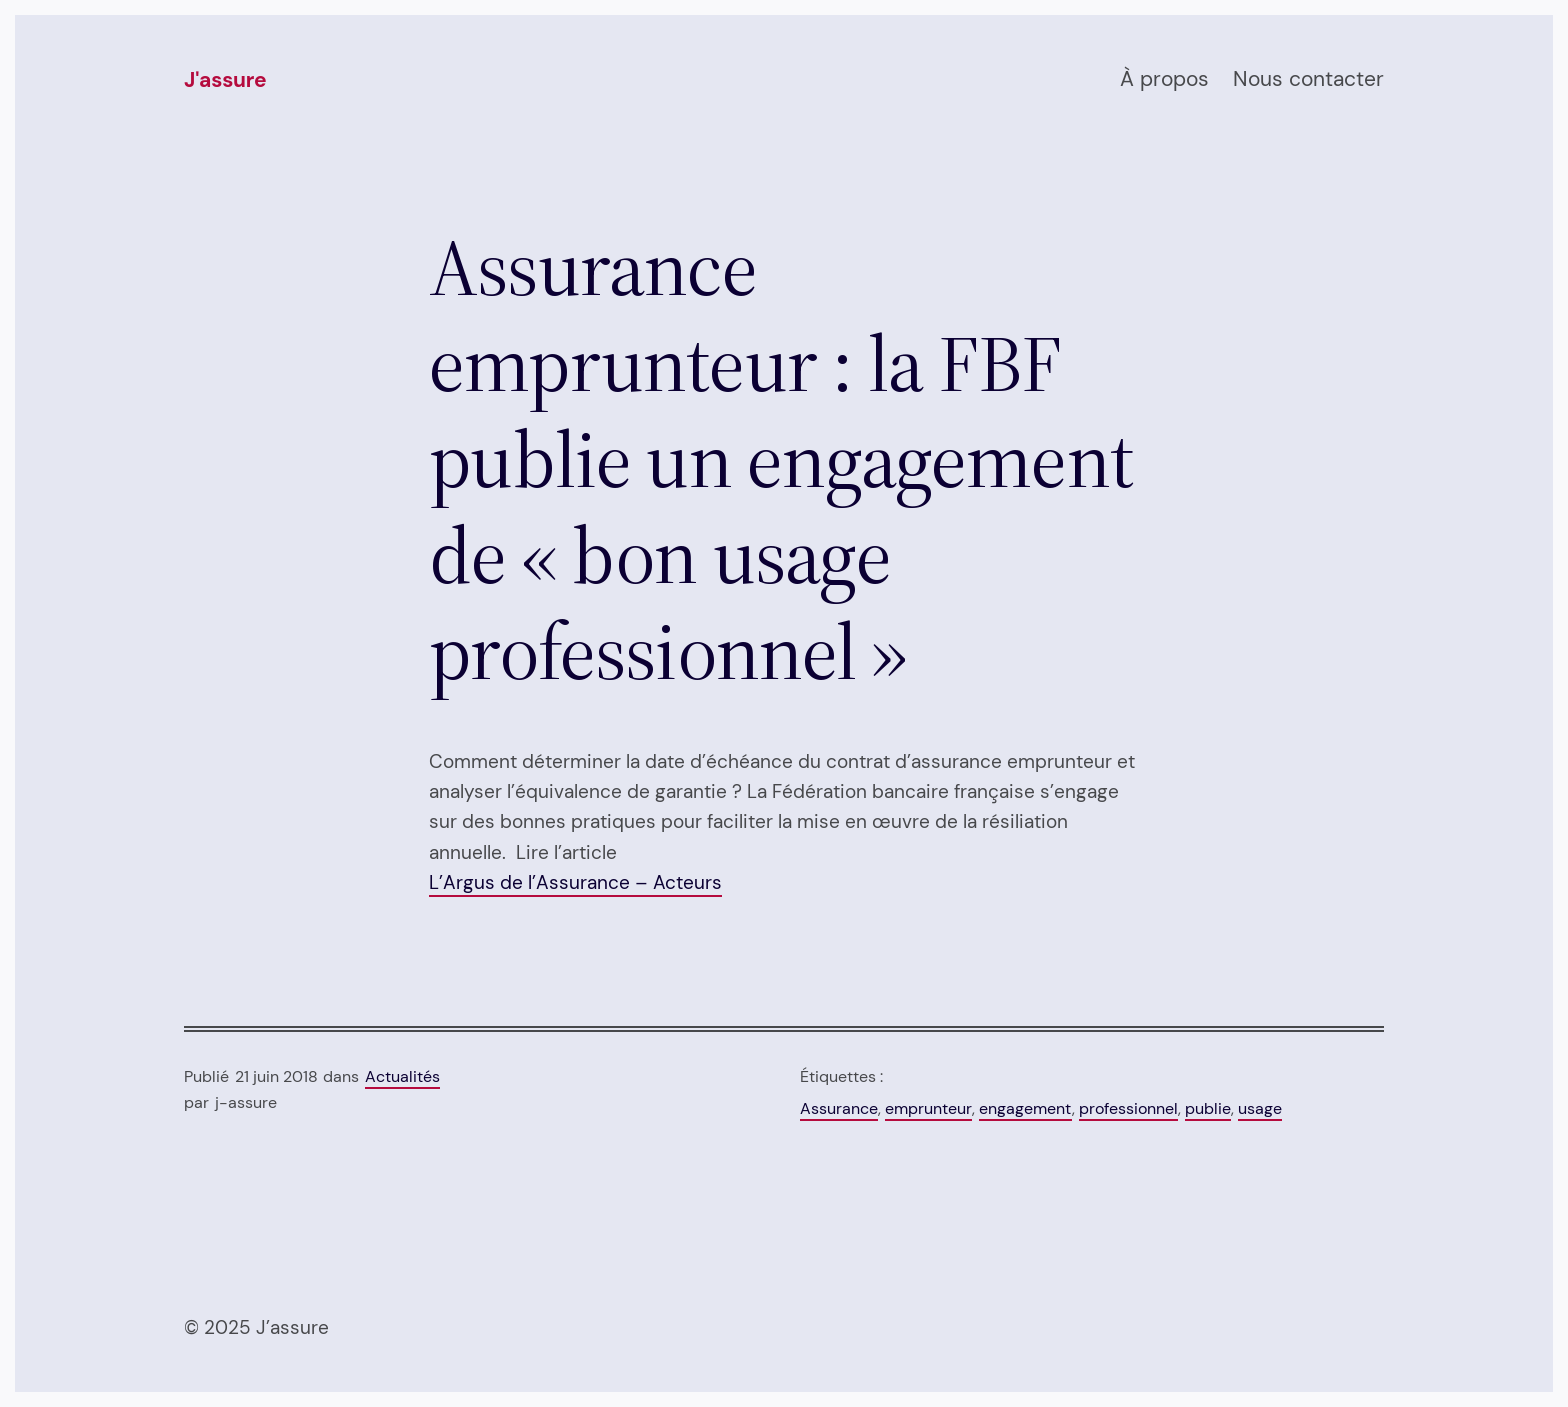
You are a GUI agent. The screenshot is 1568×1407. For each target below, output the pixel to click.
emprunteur (928, 1108)
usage (1260, 1108)
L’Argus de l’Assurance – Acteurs (575, 882)
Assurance (839, 1108)
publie (1208, 1108)
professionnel (1128, 1108)
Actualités (402, 1076)
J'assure (225, 80)
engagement (1025, 1108)
